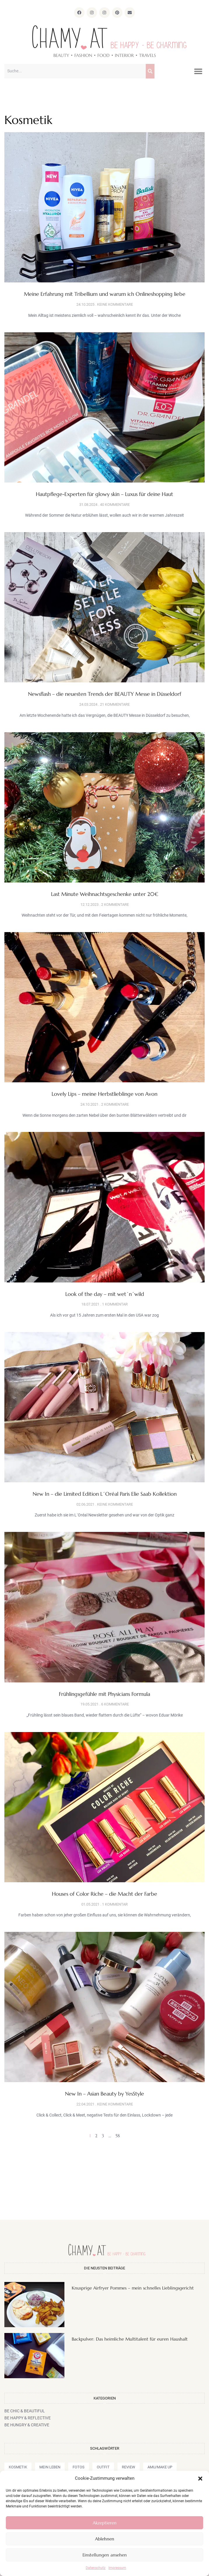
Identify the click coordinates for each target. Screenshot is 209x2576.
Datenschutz (96, 2568)
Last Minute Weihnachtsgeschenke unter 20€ (104, 894)
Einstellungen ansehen (104, 2555)
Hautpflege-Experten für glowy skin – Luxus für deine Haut (104, 494)
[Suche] (150, 71)
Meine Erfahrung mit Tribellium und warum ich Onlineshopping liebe (104, 294)
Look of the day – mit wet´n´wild (104, 1294)
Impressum (117, 2568)
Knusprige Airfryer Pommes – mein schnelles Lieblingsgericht (133, 2288)
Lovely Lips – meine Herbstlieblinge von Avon (104, 1093)
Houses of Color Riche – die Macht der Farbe (104, 1893)
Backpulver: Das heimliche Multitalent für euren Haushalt (130, 2339)
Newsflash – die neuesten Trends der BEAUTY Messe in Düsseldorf (104, 694)
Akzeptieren (105, 2523)
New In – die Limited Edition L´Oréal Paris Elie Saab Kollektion (105, 1493)
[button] (200, 2478)
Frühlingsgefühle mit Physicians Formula (104, 1694)
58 (117, 2135)
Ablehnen (104, 2539)
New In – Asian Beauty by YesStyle (104, 2093)
